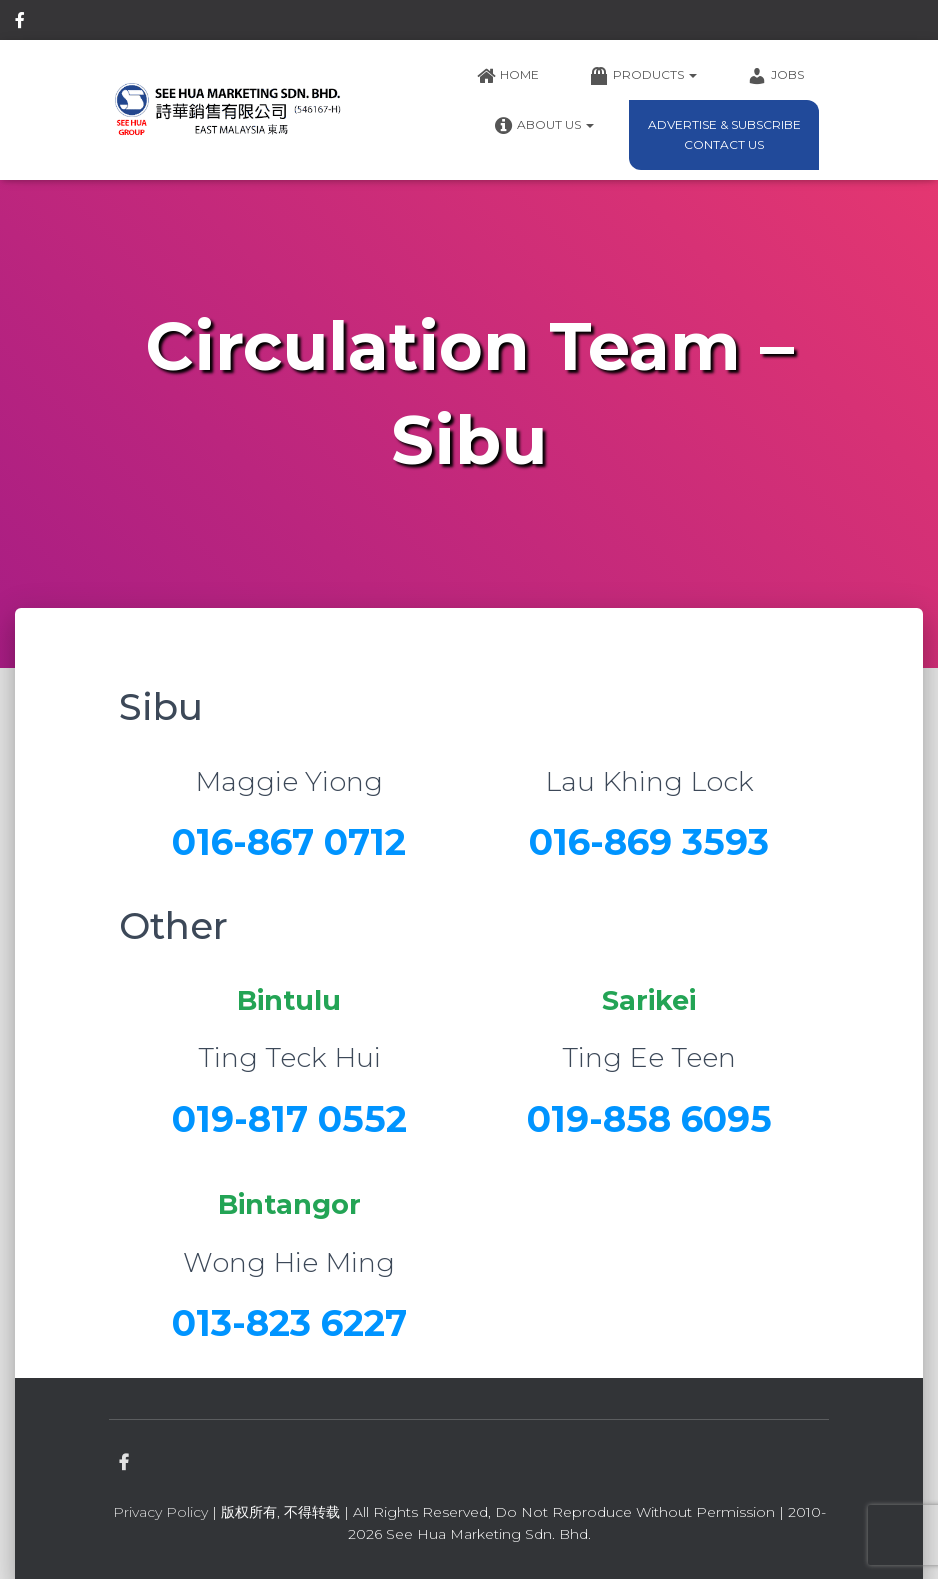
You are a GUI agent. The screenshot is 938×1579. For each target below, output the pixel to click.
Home (507, 76)
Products (643, 76)
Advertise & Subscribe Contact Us (724, 134)
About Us (543, 126)
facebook (20, 23)
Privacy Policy (160, 1512)
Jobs (775, 76)
